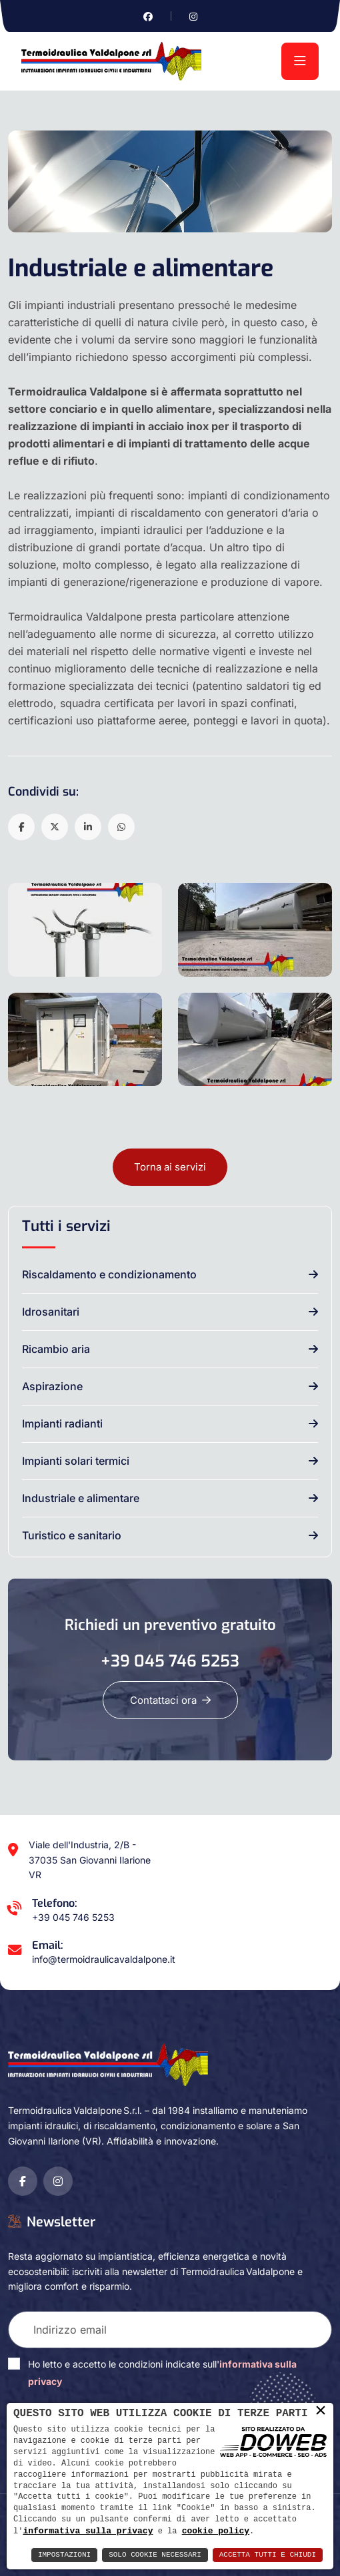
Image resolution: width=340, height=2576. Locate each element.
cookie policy (215, 2531)
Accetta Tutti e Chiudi (267, 2555)
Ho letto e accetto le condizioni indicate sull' (162, 2372)
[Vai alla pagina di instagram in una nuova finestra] (193, 16)
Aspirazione (52, 1386)
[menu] (300, 61)
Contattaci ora (170, 1700)
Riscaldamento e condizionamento (109, 1274)
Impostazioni (64, 2555)
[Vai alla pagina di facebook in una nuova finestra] (148, 16)
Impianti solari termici (75, 1460)
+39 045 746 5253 (170, 1661)
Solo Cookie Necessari (155, 2555)
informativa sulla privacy (88, 2531)
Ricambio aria (56, 1349)
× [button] (321, 2411)
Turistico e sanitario (71, 1535)
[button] (21, 827)
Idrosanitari (50, 1311)
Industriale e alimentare (80, 1498)
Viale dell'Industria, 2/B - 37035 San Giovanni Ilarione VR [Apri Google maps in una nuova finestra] (90, 1860)
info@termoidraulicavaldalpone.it (103, 1959)
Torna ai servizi (170, 1166)
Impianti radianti (62, 1423)
